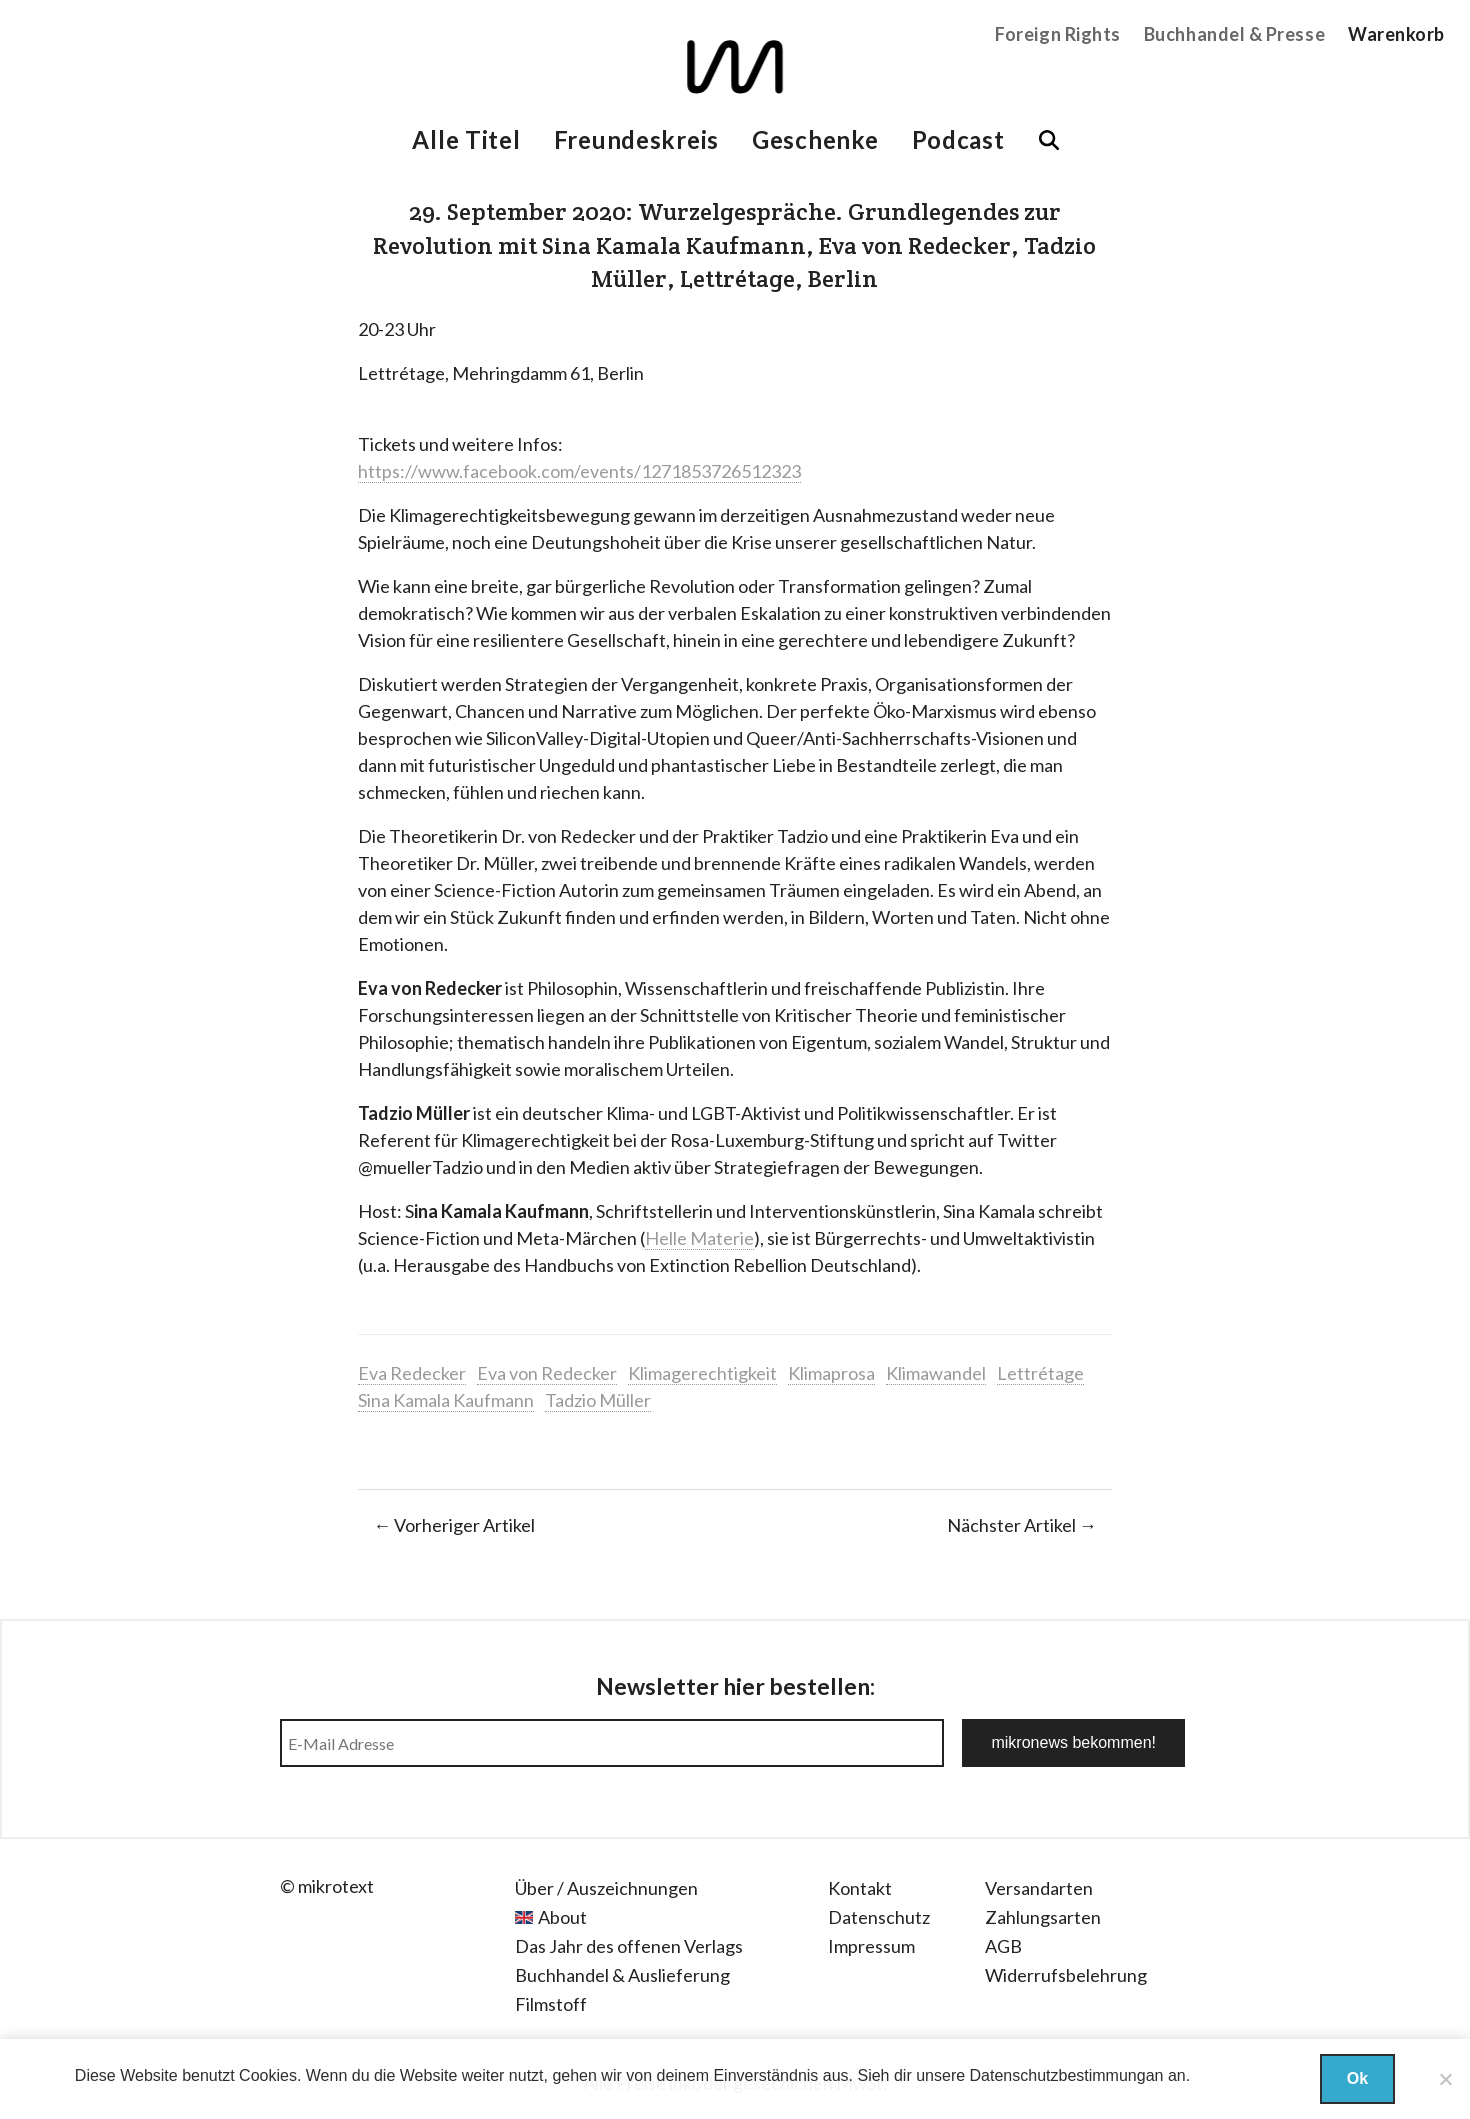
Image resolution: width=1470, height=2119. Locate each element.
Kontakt (860, 1888)
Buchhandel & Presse (1234, 34)
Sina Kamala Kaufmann (446, 1400)
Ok (1357, 2078)
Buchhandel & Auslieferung (622, 1975)
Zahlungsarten (1043, 1917)
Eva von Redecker (547, 1373)
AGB (1003, 1946)
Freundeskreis (636, 139)
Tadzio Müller (598, 1400)
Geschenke (815, 139)
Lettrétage (1040, 1373)
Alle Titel (466, 139)
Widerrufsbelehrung (1066, 1975)
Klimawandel (936, 1373)
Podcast (958, 139)
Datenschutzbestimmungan (1067, 2075)
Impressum (871, 1946)
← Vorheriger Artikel (454, 1525)
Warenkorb (1396, 34)
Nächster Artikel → (1022, 1525)
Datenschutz (879, 1917)
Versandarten (1039, 1888)
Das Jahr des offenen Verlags (629, 1946)
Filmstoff (551, 2004)
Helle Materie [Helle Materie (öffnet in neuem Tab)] (699, 1238)
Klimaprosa (831, 1373)
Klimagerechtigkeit (702, 1373)
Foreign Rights (1058, 34)
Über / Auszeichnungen (606, 1888)
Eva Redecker (412, 1373)
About (562, 1917)
